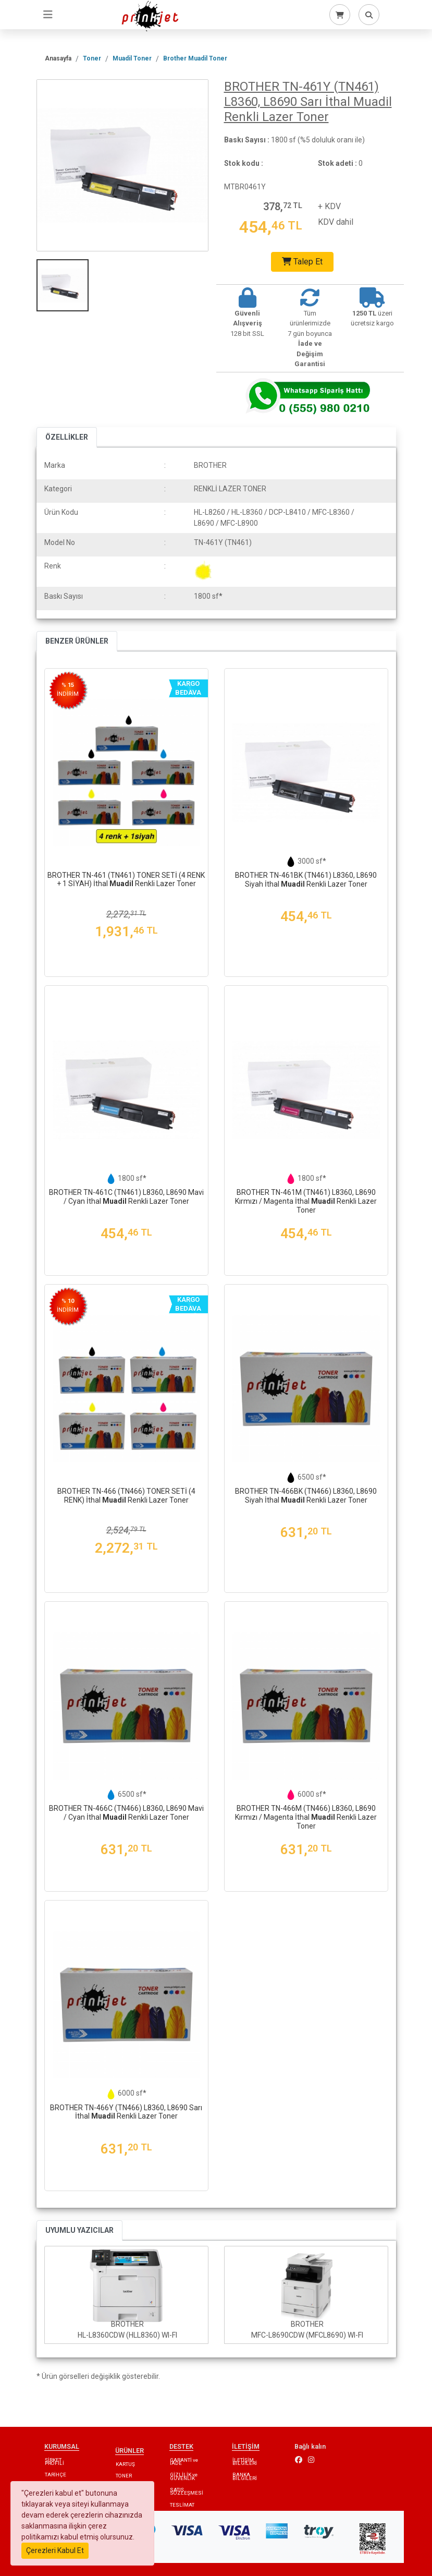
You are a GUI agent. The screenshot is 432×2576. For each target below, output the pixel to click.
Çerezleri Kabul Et (55, 2550)
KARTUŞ (125, 2464)
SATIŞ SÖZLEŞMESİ (186, 2491)
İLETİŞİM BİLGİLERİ (244, 2461)
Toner (92, 58)
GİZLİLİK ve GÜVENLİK (184, 2476)
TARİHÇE (55, 2474)
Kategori (58, 489)
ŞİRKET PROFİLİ (54, 2461)
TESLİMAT (182, 2505)
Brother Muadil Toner (195, 58)
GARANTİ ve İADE (184, 2461)
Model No (59, 542)
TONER (124, 2475)
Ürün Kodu (61, 512)
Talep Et (302, 262)
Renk (52, 566)
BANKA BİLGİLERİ (244, 2476)
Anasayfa (58, 58)
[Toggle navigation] (47, 14)
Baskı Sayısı (63, 596)
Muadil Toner (132, 58)
